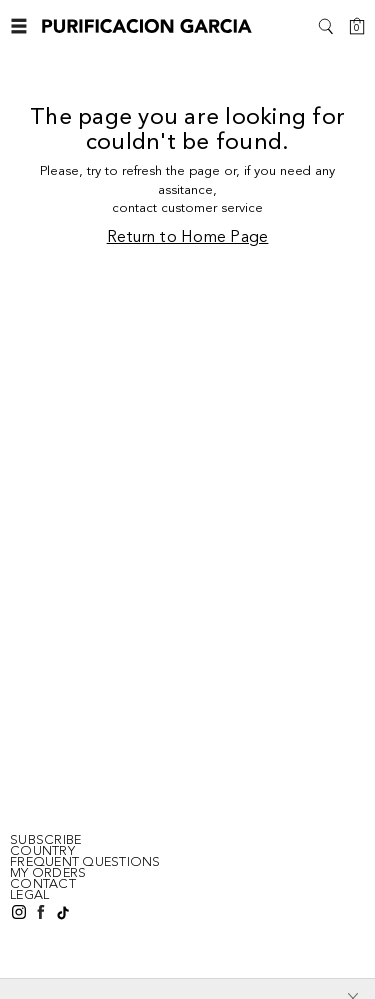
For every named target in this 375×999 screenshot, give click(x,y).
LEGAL (29, 895)
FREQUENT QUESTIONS (85, 862)
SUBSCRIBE (45, 840)
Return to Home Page (188, 238)
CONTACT (43, 884)
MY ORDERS (48, 873)
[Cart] (357, 26)
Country (42, 851)
